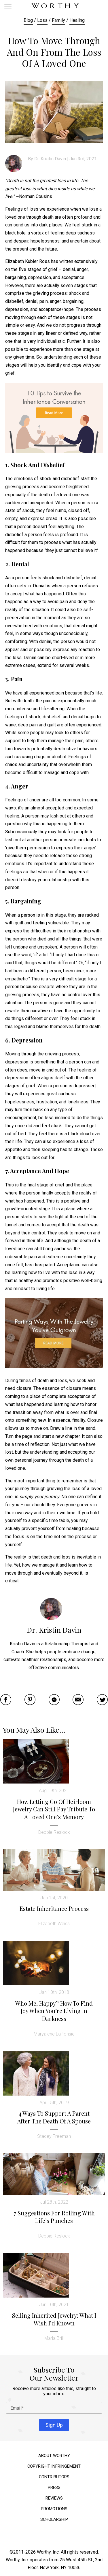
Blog (28, 20)
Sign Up (54, 2425)
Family (58, 20)
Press (54, 2487)
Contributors (54, 2477)
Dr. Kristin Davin (50, 158)
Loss (42, 20)
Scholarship (54, 2519)
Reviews (54, 2498)
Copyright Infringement (54, 2466)
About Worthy (54, 2455)
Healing (77, 20)
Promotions (54, 2508)
